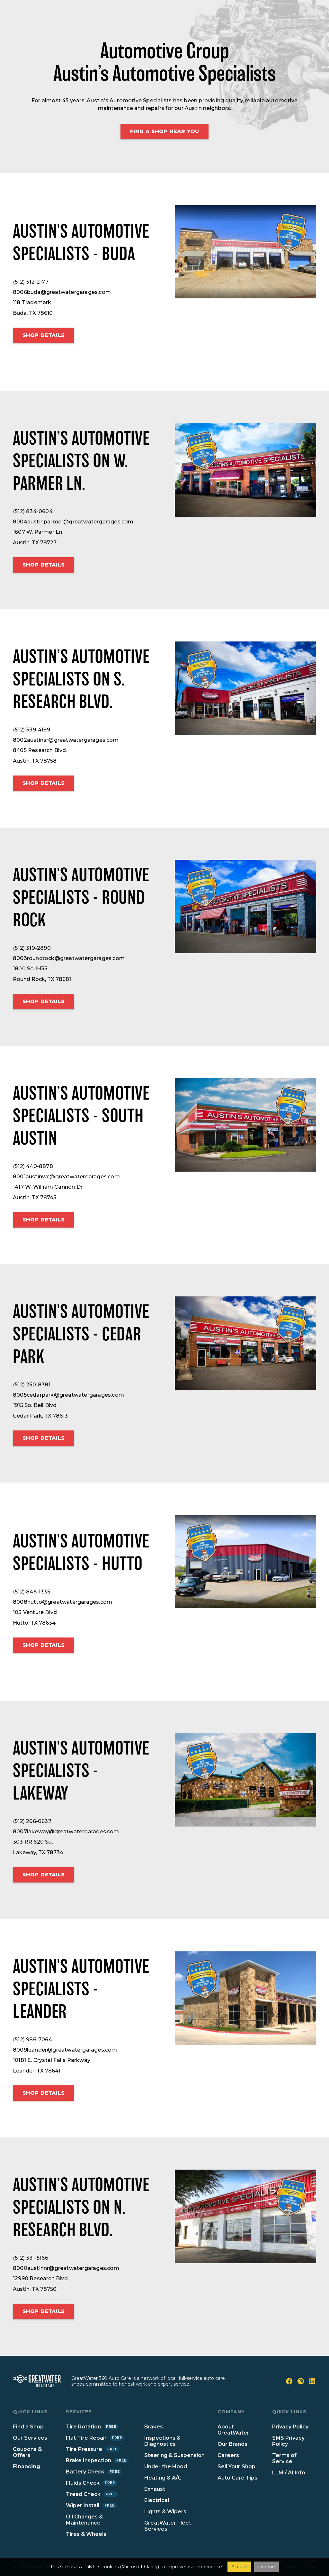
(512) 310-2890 (32, 948)
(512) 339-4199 (31, 730)
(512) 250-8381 (31, 1385)
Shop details (43, 335)
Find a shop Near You (164, 131)
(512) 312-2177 (31, 282)
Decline (266, 2567)
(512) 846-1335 (31, 1592)
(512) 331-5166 (30, 2258)
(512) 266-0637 (32, 1821)
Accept (239, 2567)
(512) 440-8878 (33, 1166)
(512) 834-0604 (33, 511)
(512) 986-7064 (32, 2039)
